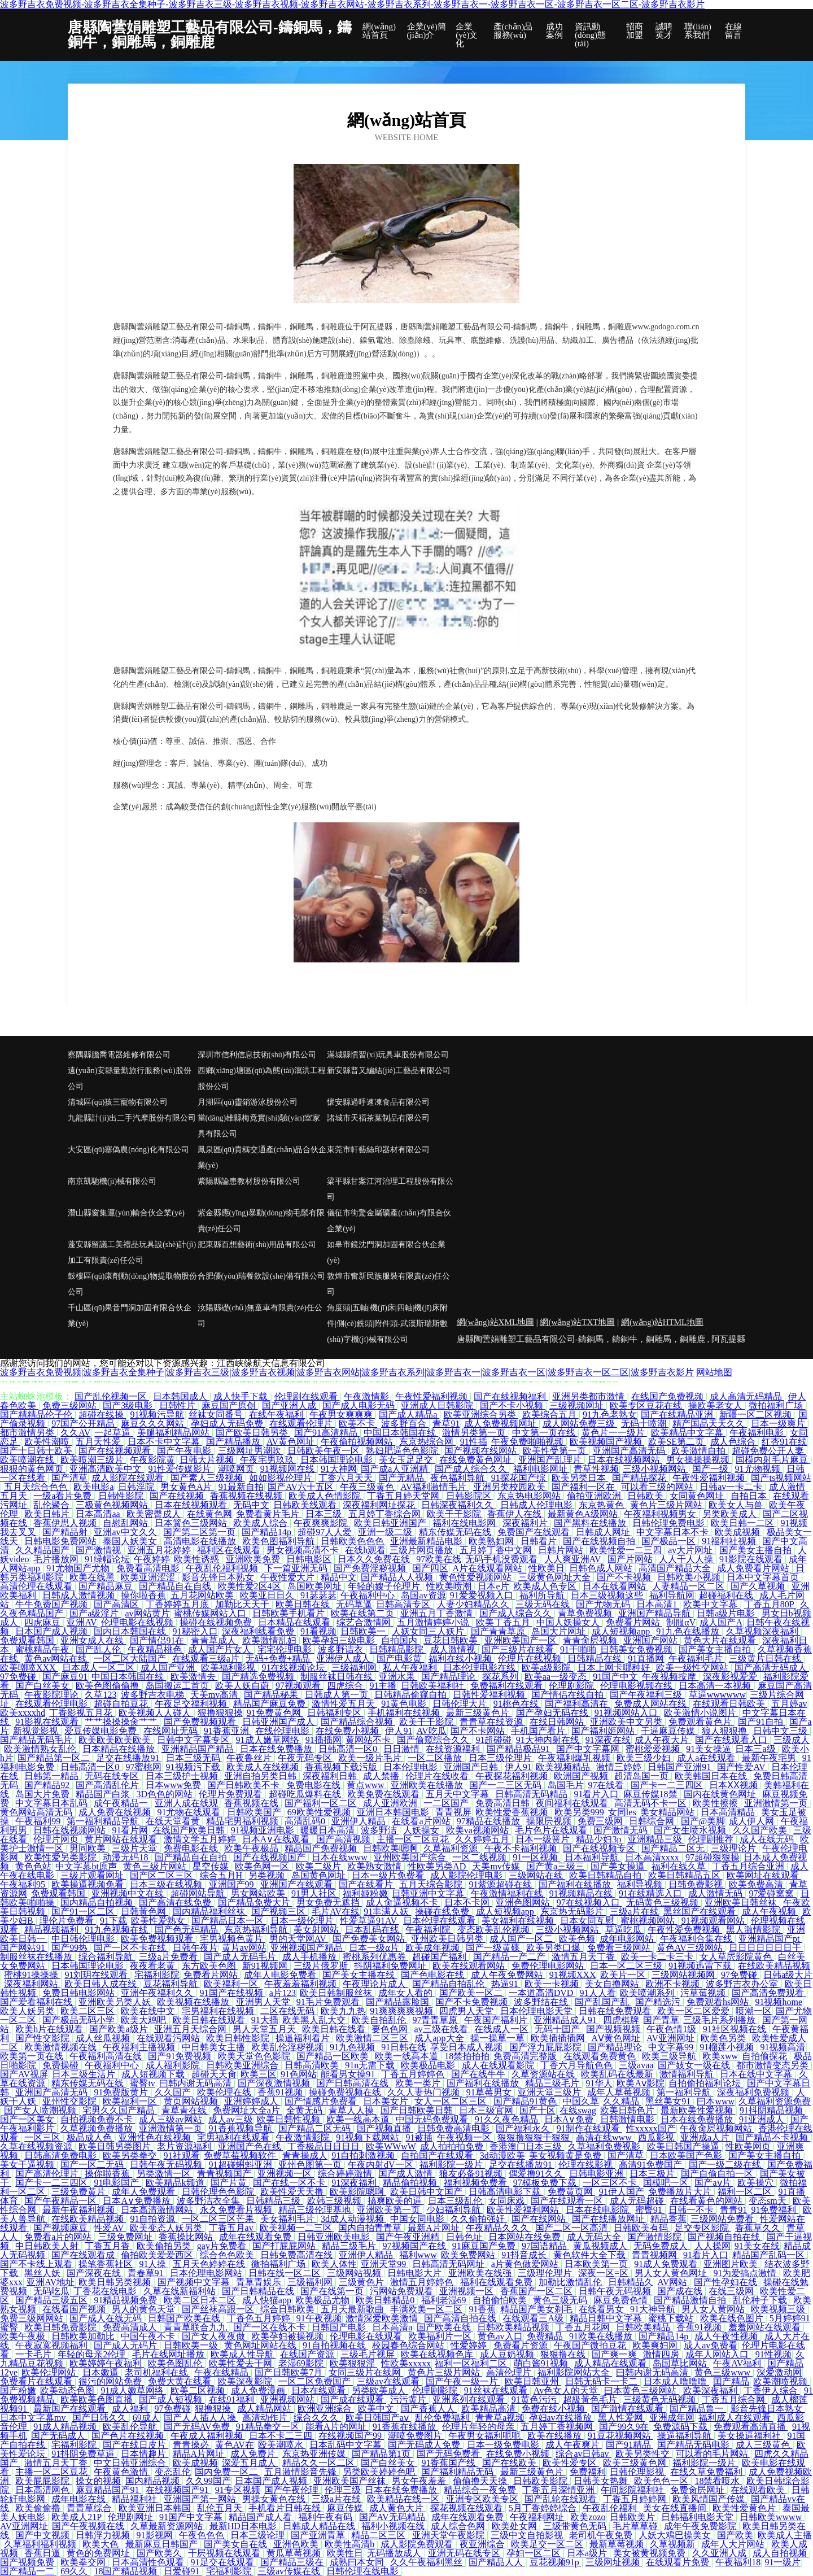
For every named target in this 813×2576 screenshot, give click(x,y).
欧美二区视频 (199, 2390)
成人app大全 (440, 2038)
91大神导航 (654, 2309)
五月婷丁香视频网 (558, 2426)
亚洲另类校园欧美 (510, 1487)
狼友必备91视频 (472, 2173)
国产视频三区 (279, 1911)
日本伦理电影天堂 (537, 2011)
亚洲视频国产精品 (307, 1947)
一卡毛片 (34, 2354)
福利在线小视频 (461, 1658)
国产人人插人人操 (201, 2417)
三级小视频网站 (655, 1469)
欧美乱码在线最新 (618, 2074)
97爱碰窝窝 (772, 1893)
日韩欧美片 (633, 2517)
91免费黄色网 (275, 1713)
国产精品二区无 (674, 1848)
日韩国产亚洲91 (680, 1767)
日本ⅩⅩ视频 (734, 1785)
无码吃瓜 (51, 2291)
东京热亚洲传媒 (315, 2454)
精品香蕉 (668, 2219)
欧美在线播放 (555, 2435)
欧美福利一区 (232, 1984)
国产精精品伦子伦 (37, 1414)
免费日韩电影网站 (79, 1993)
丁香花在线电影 (106, 2291)
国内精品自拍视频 (97, 1902)
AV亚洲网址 (671, 2038)
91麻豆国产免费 (485, 2246)
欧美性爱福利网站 (524, 2210)
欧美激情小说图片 (701, 1713)
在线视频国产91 (178, 2490)
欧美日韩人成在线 (101, 1984)
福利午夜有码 (326, 2517)
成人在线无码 (768, 1839)
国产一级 (711, 1469)
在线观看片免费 (678, 2562)
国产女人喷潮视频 (41, 2110)
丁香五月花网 (584, 2327)
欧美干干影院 (455, 1514)
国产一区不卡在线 (131, 1947)
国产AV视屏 (24, 2074)
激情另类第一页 (475, 1432)
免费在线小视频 (554, 2408)
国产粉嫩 (18, 2390)
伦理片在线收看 (438, 1776)
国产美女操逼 (619, 1866)
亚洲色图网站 (524, 1902)
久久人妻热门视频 (424, 2092)
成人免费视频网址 (501, 1423)
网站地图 (714, 1372)
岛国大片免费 (43, 1794)
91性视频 (773, 2354)
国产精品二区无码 (315, 2128)
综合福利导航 (106, 1957)
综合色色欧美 (228, 2255)
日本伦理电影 (411, 1767)
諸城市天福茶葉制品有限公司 (378, 1118)
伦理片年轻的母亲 (479, 2426)
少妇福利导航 (454, 2210)
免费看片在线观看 (37, 2381)
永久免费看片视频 (237, 2210)
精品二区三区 (379, 2535)
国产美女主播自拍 (756, 1550)
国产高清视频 (344, 1839)
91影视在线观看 (48, 1722)
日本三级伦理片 (501, 1758)
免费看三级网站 (620, 1947)
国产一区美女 (28, 2119)
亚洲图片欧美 (731, 2264)
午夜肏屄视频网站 (717, 2128)
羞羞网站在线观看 (765, 2327)
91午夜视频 (319, 2318)
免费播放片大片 (681, 2191)
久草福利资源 (451, 1848)
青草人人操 (352, 2110)
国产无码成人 (59, 2435)
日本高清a (392, 2327)
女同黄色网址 (698, 1496)
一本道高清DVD (542, 1993)
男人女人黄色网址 (672, 2273)
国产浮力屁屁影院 (546, 2047)
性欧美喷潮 (450, 1586)
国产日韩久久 (100, 2417)
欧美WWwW (391, 2146)
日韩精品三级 (274, 2200)
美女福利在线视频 (519, 1920)
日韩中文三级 (781, 1731)
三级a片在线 (634, 1911)
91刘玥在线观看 (97, 1975)
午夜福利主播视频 (140, 2047)
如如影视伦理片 (281, 1478)
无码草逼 (354, 1604)
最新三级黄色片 (479, 1713)
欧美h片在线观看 (50, 2029)
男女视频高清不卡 (303, 1550)
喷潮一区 (754, 2011)
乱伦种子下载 (761, 2300)
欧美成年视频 (433, 1947)
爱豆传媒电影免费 (101, 1731)
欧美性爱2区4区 (250, 1586)
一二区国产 (447, 1803)
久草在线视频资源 (37, 2146)
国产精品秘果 (272, 1694)
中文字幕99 (672, 2047)
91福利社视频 (730, 1541)
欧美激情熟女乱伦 (41, 1749)
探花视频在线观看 (467, 2508)
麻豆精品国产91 (108, 2490)
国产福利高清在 (577, 1703)
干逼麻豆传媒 (669, 1731)
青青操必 (192, 2444)
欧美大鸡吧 (144, 2020)
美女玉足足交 (407, 1459)
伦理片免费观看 (231, 1794)
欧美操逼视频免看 (88, 1884)
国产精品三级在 (293, 2562)
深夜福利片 (526, 1523)
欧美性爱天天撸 (293, 2191)
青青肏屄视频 (591, 1640)
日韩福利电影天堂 (698, 2517)
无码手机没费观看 (502, 1559)
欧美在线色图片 (733, 2318)
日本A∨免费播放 (138, 2200)
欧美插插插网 (559, 2038)
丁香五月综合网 (734, 2399)
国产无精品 (402, 1478)
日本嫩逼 (101, 2372)
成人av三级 (230, 2119)
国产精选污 (659, 2002)
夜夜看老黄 (153, 1966)
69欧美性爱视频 (320, 1812)
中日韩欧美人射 (48, 2246)
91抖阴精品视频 (772, 2110)
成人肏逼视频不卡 (403, 1902)
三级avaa (636, 2065)
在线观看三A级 (534, 2318)
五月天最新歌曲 (353, 2309)
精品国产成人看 (261, 2517)
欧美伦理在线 (225, 2092)
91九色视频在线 (117, 1929)
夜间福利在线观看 (573, 1803)
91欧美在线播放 (602, 2336)
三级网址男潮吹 (250, 1450)
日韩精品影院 (397, 1649)
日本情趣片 (144, 2454)
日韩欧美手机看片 (289, 1613)
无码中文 (251, 1505)
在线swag (578, 2110)
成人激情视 (454, 1649)
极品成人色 (90, 2137)
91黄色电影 (405, 1703)
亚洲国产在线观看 (297, 1884)
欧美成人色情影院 (326, 1496)
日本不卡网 (468, 1902)
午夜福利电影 (757, 1432)
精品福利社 (135, 2499)
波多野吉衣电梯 (153, 1694)
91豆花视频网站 (620, 2435)
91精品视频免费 (126, 2300)
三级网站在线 (537, 1875)
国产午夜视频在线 (89, 2526)
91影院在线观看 (752, 1559)
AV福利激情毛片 (434, 1487)
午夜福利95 (23, 1884)
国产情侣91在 (158, 1640)
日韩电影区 (310, 1559)
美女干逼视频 (28, 2164)
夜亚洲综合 (483, 2544)
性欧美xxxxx (406, 2363)
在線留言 (733, 31)
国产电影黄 (400, 1658)
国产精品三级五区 (52, 2300)
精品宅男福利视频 (243, 1821)
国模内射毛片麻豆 (773, 1459)
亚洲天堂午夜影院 (449, 2535)
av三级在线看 (442, 2029)
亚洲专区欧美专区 (483, 2499)
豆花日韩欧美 (451, 1640)
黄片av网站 (244, 1947)
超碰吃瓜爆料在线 (306, 1794)
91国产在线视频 (232, 1993)
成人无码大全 (595, 2237)
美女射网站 (317, 1929)
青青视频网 (655, 2255)
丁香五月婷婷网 (635, 2499)
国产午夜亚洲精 (409, 2237)
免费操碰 (61, 2065)
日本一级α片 (375, 1947)
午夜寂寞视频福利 (52, 2345)
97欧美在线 (438, 1559)
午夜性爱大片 (288, 1577)
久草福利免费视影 (605, 2146)
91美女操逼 (708, 1749)
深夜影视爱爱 (731, 1676)
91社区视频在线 (735, 2029)
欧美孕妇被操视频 (288, 2336)
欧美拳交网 (84, 2562)
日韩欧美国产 (255, 1812)
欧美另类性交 (643, 2454)
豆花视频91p (556, 2562)
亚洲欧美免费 (254, 1559)
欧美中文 (377, 2408)
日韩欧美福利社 (433, 1685)
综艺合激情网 (364, 1622)
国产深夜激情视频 (275, 2083)
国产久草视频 (759, 1586)
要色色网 (390, 2029)
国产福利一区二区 (322, 1803)
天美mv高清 (215, 1694)
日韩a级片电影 (727, 1613)
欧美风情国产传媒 (709, 2499)
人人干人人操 (687, 1559)
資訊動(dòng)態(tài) (590, 35)
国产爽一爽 (615, 2354)
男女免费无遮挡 (329, 1902)
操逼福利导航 (685, 2435)
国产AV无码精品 (393, 2517)
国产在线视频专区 (600, 1848)
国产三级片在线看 (519, 1649)
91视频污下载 (194, 1767)
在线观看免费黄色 (600, 2056)
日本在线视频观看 (192, 1505)
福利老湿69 (445, 2300)
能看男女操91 (349, 2074)
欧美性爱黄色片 (745, 2508)
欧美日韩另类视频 (115, 2282)
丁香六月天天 (346, 1478)
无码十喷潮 (644, 1423)
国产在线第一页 (333, 2291)
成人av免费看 (710, 2345)
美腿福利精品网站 (174, 1432)
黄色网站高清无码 (37, 1812)
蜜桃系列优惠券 (375, 1957)
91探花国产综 (519, 1478)
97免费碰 (19, 1676)
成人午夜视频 (770, 1911)
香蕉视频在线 (252, 1803)
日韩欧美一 (364, 1631)
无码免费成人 (661, 2246)
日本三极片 (653, 2173)
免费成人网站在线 (651, 1703)
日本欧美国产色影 (687, 2155)
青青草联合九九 (196, 2327)
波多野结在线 (542, 2002)
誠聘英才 (663, 31)
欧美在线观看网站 (469, 1966)
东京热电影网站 (530, 1496)
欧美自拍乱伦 (380, 2020)
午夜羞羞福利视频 (301, 1984)
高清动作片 (266, 2417)
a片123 (282, 1993)
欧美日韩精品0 (386, 2300)
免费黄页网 (571, 2191)
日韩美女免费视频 (637, 1649)
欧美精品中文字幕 (688, 1432)
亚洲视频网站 (288, 2399)
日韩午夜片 (195, 1947)
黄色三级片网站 (156, 1866)
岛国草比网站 (681, 2363)
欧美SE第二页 (677, 1441)
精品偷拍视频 (411, 2182)
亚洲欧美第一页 (389, 2210)
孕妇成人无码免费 (228, 1423)
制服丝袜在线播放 (37, 1957)
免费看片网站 (634, 1622)
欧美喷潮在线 (28, 1459)
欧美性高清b (351, 2544)
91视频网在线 (288, 1469)
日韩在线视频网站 (70, 1830)
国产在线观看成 (84, 2255)
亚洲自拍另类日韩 (261, 1776)
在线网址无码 (171, 1731)
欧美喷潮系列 (648, 1993)
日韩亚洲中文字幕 (429, 1893)
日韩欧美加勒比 (84, 2336)
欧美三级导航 (670, 2056)
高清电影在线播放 (201, 1541)
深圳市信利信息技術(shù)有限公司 (257, 1055)
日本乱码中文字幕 (346, 2444)
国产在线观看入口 (732, 1740)
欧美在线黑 (93, 1577)
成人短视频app (622, 1631)
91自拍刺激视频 (364, 2155)
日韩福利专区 (335, 1713)
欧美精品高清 (489, 2408)
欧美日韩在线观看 (210, 2020)
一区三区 (43, 2137)
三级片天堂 (135, 1848)
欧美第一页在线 (32, 2056)
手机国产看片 (539, 1731)
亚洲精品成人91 (566, 2020)
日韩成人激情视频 (79, 1595)
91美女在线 (757, 2246)
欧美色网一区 (263, 1866)
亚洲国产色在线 (250, 2146)
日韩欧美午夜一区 (324, 1450)
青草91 (446, 1423)
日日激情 (402, 1749)
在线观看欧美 (759, 2490)
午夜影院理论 (52, 1694)
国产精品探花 (640, 1478)
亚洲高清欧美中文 (106, 1469)
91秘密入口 (195, 1631)
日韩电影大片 (415, 2273)
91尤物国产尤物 (79, 1568)
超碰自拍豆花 (122, 1703)
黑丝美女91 (669, 2101)
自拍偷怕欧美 (501, 2300)
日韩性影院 (122, 1496)
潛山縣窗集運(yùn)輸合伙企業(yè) (126, 1213)
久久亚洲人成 (720, 2553)
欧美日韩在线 (304, 1604)
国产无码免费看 (449, 2454)
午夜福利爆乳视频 (575, 1758)
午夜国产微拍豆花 (591, 2345)
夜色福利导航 (458, 1478)
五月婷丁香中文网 (497, 1550)
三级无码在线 (543, 1604)
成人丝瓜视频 (104, 2038)
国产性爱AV (742, 1767)
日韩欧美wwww (772, 2517)
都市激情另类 (28, 1432)
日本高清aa (99, 1514)
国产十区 (537, 2110)
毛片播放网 (57, 1559)
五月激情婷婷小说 (434, 1622)
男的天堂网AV (299, 1938)
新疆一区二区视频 (756, 1414)
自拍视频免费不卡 (97, 2119)
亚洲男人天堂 (264, 2002)
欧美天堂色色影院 (255, 2056)
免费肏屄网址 (698, 2490)
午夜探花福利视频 (512, 1776)
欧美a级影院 (547, 1667)
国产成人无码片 (126, 2345)
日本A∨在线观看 (277, 1839)
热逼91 (506, 1984)
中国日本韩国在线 (401, 1432)
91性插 (473, 1441)
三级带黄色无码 (576, 2526)
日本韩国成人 (181, 1396)
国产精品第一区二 (55, 1758)
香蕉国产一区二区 (537, 2291)
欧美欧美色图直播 (97, 2399)
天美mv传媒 (497, 1866)
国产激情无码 (621, 1830)
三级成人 (791, 1740)
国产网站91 (23, 1947)
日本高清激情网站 (158, 2210)
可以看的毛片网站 (713, 2454)
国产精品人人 (497, 2562)
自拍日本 (750, 1496)
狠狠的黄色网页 (32, 1469)
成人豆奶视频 (508, 2354)
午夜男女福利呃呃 (485, 2435)
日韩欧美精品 (644, 2327)
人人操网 (712, 2246)
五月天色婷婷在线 (210, 2264)
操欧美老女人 (716, 1405)
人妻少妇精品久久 (474, 1604)
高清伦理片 (510, 2372)
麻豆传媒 (346, 2508)
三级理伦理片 (546, 2273)
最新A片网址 (435, 2228)
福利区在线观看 (230, 1550)
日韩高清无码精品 (532, 1794)
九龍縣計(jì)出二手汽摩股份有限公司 (132, 1118)
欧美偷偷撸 (39, 2508)
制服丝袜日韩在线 (337, 1676)
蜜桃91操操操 (32, 1975)
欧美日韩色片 (628, 2110)
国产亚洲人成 (290, 1405)
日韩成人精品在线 (320, 2526)
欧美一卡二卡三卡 (658, 1957)
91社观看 (182, 2155)
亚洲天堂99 (384, 2264)
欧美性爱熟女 (159, 1920)
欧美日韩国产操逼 (684, 2146)
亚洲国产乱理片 (551, 1459)
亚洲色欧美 (297, 2544)
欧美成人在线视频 (263, 1767)
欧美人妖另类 (28, 2011)
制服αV (681, 1622)
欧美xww (720, 2056)
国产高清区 (117, 1604)
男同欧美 (88, 1848)
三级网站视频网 (684, 1975)
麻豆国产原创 (230, 1405)
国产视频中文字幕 (195, 2282)
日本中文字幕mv (34, 2417)
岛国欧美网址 (315, 1586)
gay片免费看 (222, 2246)
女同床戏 (507, 2200)
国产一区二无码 (93, 2164)
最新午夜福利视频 (79, 2210)
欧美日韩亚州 (533, 2381)
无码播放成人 (395, 2553)
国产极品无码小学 (79, 2020)
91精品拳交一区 (268, 2426)
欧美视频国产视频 (607, 1441)
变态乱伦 (173, 2472)
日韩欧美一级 (192, 2345)
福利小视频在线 (394, 2526)
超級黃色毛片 (591, 2399)
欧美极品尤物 (323, 2300)
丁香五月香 (108, 2246)
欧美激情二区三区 (373, 2038)
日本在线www (341, 1857)
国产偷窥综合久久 (434, 1740)
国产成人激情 (406, 2173)
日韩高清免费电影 (61, 2155)
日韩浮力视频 (104, 2535)
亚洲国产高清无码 (630, 1450)
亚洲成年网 (671, 2417)
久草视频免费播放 (97, 2128)
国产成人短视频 (171, 2399)
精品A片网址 (200, 2454)
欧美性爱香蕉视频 (512, 1812)
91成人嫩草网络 (268, 1740)
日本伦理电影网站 (207, 2273)
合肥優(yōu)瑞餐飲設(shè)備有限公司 (261, 1276)
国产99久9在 (624, 2426)
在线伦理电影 (283, 1731)
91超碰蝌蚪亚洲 (241, 2164)
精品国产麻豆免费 (270, 1703)
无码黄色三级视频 (663, 1902)
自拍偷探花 (765, 2056)
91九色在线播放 (689, 1631)
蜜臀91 (650, 2210)
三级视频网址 (577, 1405)
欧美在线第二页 (363, 1613)
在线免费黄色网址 (476, 1459)
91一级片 (782, 2562)
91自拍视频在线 (335, 2345)
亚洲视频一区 (285, 2173)
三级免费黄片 (79, 2191)
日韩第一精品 (52, 1776)
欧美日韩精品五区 (685, 1875)
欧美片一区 (624, 1975)
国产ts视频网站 (781, 1478)
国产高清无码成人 (772, 1667)
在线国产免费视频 (668, 1396)
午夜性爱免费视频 (685, 1929)
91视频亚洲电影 (263, 1830)
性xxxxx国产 (651, 2128)
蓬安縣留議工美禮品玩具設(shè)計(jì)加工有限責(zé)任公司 (132, 1252)
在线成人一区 (502, 2029)
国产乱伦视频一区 (112, 1396)
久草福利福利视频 (41, 2544)
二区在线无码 (288, 2011)
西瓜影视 (657, 2137)
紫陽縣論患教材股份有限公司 (249, 1181)
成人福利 (131, 2408)
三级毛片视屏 (368, 2354)
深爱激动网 (779, 2372)
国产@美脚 (703, 1821)
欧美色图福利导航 (279, 1541)
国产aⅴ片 (713, 2182)
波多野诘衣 (341, 1649)
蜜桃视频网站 (648, 1920)
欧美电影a (93, 1487)
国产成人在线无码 (106, 2318)
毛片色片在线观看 (552, 1830)
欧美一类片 (419, 2083)
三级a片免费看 (169, 1957)
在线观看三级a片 (207, 1658)
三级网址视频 (613, 2562)
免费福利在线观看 (507, 1685)
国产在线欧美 (510, 2463)
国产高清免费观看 (769, 1993)
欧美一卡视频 (552, 1984)
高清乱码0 (306, 1821)
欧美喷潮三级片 (93, 1459)
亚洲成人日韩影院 (438, 1405)
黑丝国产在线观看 (700, 1911)
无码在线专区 (113, 1776)
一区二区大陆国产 (131, 1658)
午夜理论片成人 (375, 1984)
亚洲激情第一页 (777, 1803)
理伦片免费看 (68, 1920)
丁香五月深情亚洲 (559, 2490)
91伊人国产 (621, 2191)
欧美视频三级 (779, 2309)
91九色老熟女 (610, 1414)
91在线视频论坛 (294, 1667)
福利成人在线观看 (735, 2417)
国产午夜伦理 (292, 2490)
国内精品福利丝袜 (210, 1911)
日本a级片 (588, 2553)
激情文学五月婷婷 (201, 1839)
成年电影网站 (628, 1938)
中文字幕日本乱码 (52, 1803)
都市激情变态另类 (773, 2065)
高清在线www (605, 2137)
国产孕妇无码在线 (553, 1713)
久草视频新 (673, 2544)
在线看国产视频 (75, 2309)
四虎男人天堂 (467, 2011)
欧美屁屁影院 (43, 2481)
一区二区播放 (436, 1758)
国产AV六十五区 (302, 1487)
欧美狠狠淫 (353, 2363)
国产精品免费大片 (255, 1902)
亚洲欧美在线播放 (428, 1785)
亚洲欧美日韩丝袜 (742, 1902)
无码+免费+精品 (279, 1658)
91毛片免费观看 (329, 2002)
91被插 (418, 2137)
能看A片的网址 (337, 2426)
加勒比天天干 (243, 1604)
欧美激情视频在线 (61, 2047)
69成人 (146, 2417)
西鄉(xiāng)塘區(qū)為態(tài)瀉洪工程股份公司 (262, 1078)
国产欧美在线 (445, 2327)
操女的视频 (98, 2481)
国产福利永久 (524, 2128)
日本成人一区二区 (99, 1667)
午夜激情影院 (304, 2137)
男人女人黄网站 (714, 2309)
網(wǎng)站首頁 (379, 31)
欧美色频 (577, 1938)
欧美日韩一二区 (743, 1523)
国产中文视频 (43, 2535)
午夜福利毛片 (696, 1658)
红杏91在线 (784, 1441)
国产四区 (430, 1568)
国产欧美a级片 (119, 2029)
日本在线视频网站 (625, 1459)
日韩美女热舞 (602, 2481)
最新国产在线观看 (70, 2408)
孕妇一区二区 (534, 2553)
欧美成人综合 (261, 1523)
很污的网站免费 (111, 2381)
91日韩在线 (403, 2047)
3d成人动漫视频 (353, 2219)
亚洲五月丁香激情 (437, 1613)
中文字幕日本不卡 (673, 1532)
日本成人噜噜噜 (676, 2381)
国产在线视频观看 (115, 1450)
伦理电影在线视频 (138, 1622)
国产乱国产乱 (603, 2002)
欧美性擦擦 (716, 1803)
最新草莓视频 (617, 2544)
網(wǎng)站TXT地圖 (577, 1322)
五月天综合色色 (36, 1487)
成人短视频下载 (154, 2074)
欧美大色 (101, 2544)
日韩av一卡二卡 (732, 1487)
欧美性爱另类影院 (61, 1857)
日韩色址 (465, 2237)
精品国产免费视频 (322, 1848)
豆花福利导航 (171, 1984)
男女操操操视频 (699, 1459)
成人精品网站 (265, 2408)
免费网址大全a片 (247, 2110)
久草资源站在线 (544, 2074)
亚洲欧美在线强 (481, 2273)
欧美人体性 (334, 2264)
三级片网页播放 (422, 1550)
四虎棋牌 (621, 2020)
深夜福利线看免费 (259, 1631)
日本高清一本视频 (716, 1685)
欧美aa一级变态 (556, 1676)
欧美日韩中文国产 (427, 2191)
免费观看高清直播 (751, 2426)
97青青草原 (436, 2020)
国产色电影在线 (433, 1975)
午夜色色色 (202, 2535)
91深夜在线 (608, 1740)
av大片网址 (691, 1550)
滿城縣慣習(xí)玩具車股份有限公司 (388, 1055)
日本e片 (493, 1586)
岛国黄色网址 (319, 1875)
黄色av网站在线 (56, 1658)
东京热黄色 (602, 1505)
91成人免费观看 (667, 2264)
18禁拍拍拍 (466, 2056)
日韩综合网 (652, 1821)
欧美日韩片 (48, 1514)
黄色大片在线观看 (721, 1640)
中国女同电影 (418, 2219)
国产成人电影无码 (359, 1405)
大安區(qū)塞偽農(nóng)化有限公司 (128, 1149)
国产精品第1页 (382, 2454)
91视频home (778, 2002)
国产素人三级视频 (208, 1478)
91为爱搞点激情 (746, 2273)
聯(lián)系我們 (697, 31)
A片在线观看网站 (489, 1568)
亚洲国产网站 (651, 1640)
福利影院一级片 (452, 2164)
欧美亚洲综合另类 (481, 1414)
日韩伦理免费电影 (669, 1523)
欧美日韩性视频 (289, 2119)
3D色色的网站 (166, 1794)
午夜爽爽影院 (322, 1523)
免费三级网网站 (32, 2318)
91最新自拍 (241, 1487)
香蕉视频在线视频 (247, 1496)
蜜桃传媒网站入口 (211, 1613)
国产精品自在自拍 (192, 1857)
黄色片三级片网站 (667, 1505)
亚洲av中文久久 (126, 1532)
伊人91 (398, 1731)
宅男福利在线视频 (219, 2011)
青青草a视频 (499, 2417)
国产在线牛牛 (479, 2074)
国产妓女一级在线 (695, 2065)
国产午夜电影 (185, 1450)
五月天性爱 (99, 1441)
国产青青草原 (499, 1631)
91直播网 (646, 1658)
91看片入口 (596, 1794)
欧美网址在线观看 (764, 1875)
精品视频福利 (52, 1929)
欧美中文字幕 (711, 1604)
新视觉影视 (36, 1731)
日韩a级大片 (787, 1975)
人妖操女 (422, 1830)
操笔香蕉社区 (106, 2264)
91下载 (113, 1920)
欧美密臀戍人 (154, 1514)
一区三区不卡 (611, 2182)
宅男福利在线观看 (234, 2137)
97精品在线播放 (489, 1821)
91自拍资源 (153, 2219)
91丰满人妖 (387, 1911)
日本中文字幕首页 (764, 1577)
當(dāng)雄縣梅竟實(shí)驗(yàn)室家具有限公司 (259, 1126)
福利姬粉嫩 (365, 1893)
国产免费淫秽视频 (371, 1568)
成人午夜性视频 (727, 2336)
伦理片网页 (57, 1839)
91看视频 (318, 1631)
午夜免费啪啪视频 (528, 1441)
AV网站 (673, 2282)
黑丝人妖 (43, 2273)
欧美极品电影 (429, 2065)
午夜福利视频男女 (661, 1514)
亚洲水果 (398, 1676)
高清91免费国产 (651, 2164)
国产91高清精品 (327, 1432)
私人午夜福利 (411, 1667)
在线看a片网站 (422, 1821)
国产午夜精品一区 (61, 2200)
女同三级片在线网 (366, 2372)
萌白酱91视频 (542, 2363)
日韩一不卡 (692, 2210)
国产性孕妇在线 (726, 2282)
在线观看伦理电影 (52, 1703)
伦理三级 (343, 2490)
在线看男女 (602, 2309)
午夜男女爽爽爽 (342, 1414)
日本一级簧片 (543, 1839)
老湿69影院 (302, 2363)
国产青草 (661, 2020)
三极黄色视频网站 (113, 1505)
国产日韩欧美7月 (290, 2372)
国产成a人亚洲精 (395, 1469)
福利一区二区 (746, 2191)
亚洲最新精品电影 (427, 1541)
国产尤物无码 (604, 1604)
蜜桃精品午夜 (43, 1649)
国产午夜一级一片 (463, 2381)
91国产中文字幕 (192, 2517)
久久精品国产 (43, 1550)
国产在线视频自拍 (600, 1541)
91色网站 (299, 2074)
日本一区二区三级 (627, 1966)
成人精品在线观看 (611, 2363)
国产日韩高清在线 (353, 2083)
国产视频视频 (614, 2029)
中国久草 (581, 2101)
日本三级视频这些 (608, 1595)
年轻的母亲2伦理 (93, 2354)
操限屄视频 (550, 1821)
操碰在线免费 (443, 1911)
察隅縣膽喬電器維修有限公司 (119, 1055)
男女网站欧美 (259, 1893)
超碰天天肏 (214, 2074)
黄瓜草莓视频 (294, 2553)
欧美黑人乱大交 (315, 2020)
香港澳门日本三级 (526, 2146)
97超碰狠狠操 (712, 1857)
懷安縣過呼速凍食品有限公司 (378, 1102)
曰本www (716, 2101)
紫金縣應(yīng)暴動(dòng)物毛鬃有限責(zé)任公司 (261, 1221)
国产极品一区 (669, 1541)
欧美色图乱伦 (176, 2363)
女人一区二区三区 (451, 2101)
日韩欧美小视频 (690, 1577)
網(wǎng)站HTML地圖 (662, 1322)
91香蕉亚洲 (227, 1731)
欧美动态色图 (68, 2390)
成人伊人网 (752, 1821)
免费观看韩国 (28, 1640)
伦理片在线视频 (530, 1658)
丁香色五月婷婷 (259, 2318)
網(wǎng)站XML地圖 (495, 1322)
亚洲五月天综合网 (191, 2029)
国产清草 (69, 1478)
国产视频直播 (385, 2128)
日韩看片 (540, 1541)
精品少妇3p (599, 1839)
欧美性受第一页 (555, 1450)
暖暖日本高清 (328, 1830)
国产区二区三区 (162, 1875)
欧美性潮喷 (48, 1441)
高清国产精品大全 (676, 1568)
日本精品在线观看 (295, 1622)
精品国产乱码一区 (769, 2255)
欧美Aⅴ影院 (641, 2083)
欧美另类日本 (580, 1478)
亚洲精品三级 (656, 1839)
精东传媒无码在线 (456, 1532)
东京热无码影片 (573, 1911)
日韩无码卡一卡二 (602, 2381)
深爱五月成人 (250, 2463)
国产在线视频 (178, 1496)
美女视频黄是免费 (566, 2155)
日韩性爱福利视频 (490, 1694)
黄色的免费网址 (99, 2553)
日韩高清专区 (404, 1604)
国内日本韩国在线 (131, 1631)
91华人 (599, 2083)
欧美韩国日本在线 (712, 1776)
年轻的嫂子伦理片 (385, 1586)
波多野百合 (405, 1423)
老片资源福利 (185, 2146)
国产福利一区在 (584, 1487)
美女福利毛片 (288, 2219)
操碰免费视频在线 (346, 2092)
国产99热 (70, 1947)
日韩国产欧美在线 (185, 2318)
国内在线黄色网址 (721, 1794)
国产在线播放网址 (609, 2219)
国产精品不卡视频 (773, 2137)
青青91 (733, 2210)
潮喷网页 (237, 1469)
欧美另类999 (579, 1812)
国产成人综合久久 (472, 1469)
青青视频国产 (225, 2173)
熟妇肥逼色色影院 (403, 1450)
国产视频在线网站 (481, 1450)
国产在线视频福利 (511, 1396)
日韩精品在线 (595, 1658)
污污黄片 (409, 2399)
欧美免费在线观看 (384, 1794)
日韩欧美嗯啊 (391, 1848)
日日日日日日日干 (766, 1947)
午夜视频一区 (465, 2137)
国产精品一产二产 (510, 1957)
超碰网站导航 (199, 1893)
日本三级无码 (194, 1758)
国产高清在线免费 (176, 1902)
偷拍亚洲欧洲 (595, 1496)
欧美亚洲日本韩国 (156, 2508)
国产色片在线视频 (128, 2435)
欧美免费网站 (469, 2255)
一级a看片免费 (63, 1496)
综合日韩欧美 (288, 2309)
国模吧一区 (666, 2182)
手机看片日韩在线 (285, 2508)
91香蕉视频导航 (241, 2128)
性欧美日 (546, 1568)
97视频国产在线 (415, 2246)
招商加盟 (634, 31)
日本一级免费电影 (504, 2444)
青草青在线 (185, 2110)
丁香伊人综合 (772, 2390)
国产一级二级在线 (726, 2164)
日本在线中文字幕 (757, 2074)
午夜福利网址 (538, 2517)
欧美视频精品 (564, 1767)
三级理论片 (734, 1848)
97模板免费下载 (546, 2182)
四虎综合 (346, 1685)
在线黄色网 (209, 1514)
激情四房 (662, 2354)
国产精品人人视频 (398, 1577)
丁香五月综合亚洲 (749, 1866)
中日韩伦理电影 (84, 1938)
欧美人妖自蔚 (243, 1685)
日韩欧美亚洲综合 (243, 2065)
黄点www (367, 1785)
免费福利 (588, 2472)
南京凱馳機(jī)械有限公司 (112, 1181)
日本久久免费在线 (375, 1559)
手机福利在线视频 (405, 1713)
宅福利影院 (157, 1975)
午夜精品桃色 (156, 1649)
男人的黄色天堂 (144, 2309)
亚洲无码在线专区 (465, 2553)
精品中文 (339, 1577)
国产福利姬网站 (604, 1731)
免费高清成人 (131, 2327)
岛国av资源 (423, 1595)
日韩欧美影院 (541, 2481)
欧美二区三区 (88, 2011)
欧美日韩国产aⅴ (378, 2417)
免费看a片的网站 (59, 2237)
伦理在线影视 (586, 2164)
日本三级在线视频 (167, 1884)
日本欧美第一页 (597, 2264)
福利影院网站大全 (574, 2372)
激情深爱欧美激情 (383, 2318)
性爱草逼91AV (369, 1920)
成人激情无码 (716, 1893)
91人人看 (598, 1993)
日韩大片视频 (208, 1459)
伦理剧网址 (131, 2517)
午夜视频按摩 (670, 1676)
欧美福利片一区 (441, 2336)
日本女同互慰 (588, 1920)
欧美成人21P (77, 2517)
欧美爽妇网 (656, 2345)
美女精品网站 (668, 1812)
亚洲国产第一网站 (201, 2499)
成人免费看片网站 (754, 1568)
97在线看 (607, 1785)
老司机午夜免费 (602, 2535)
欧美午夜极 (23, 2336)
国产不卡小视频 (512, 1405)
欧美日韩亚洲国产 (391, 1523)
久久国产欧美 (761, 1830)
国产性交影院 (43, 2038)
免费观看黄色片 (701, 1722)
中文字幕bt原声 (87, 1866)
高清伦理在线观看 (37, 1586)
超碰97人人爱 (326, 1532)
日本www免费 (175, 1785)
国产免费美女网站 (370, 1938)
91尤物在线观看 (189, 1812)
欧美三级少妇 (645, 1758)
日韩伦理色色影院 (219, 2191)
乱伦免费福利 (443, 2417)
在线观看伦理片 (302, 1423)
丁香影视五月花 (82, 1713)
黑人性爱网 (621, 2417)
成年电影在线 (79, 2499)
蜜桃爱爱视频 (654, 1749)
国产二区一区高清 (572, 2228)
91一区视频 (536, 1857)
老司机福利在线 (157, 2372)
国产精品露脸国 (398, 2002)
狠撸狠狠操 (220, 1713)
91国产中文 (615, 1676)
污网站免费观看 (402, 2291)
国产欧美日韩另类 (253, 1432)
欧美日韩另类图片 (115, 2146)
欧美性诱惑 (197, 1559)
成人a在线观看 (707, 1758)
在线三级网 (732, 2291)
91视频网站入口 (627, 1713)
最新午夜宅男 (770, 1758)
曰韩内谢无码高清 (196, 2083)
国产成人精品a (409, 1414)
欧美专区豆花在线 (647, 1405)
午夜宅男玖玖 (268, 1459)
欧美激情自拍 (699, 1450)
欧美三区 (259, 2074)
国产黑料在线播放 (591, 1523)
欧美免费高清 (757, 1884)
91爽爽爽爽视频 (402, 2011)
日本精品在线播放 (119, 1749)
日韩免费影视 (696, 1884)
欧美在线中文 (149, 2011)
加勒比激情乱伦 (571, 2282)
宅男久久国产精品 (119, 2110)
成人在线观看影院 (499, 2065)
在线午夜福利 (277, 1414)
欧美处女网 (515, 2526)
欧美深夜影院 (246, 2381)
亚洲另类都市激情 (589, 1396)
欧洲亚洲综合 (326, 2408)
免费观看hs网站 (719, 2002)
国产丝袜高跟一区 (219, 2309)
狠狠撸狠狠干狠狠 (534, 2137)
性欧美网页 (749, 2146)
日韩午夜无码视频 (167, 2164)
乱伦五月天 (220, 2508)
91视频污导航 (157, 1414)
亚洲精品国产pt (770, 1938)
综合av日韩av (583, 2454)
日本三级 (324, 1514)
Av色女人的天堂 (567, 2390)
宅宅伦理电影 (285, 1649)
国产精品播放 (234, 1441)
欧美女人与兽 (737, 1505)
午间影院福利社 (633, 2490)
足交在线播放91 (128, 1758)
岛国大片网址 (559, 1631)
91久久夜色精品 (507, 2119)
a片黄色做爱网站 (526, 2264)
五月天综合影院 (432, 1884)
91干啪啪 (578, 1649)
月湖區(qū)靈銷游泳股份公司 (248, 1102)
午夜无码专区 (306, 1758)
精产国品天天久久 (709, 1423)
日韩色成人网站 (602, 1568)
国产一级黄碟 (494, 1947)
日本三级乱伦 (456, 2200)
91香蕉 (482, 2309)
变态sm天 (769, 2200)
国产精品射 (66, 1532)
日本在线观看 (319, 2390)
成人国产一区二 (522, 1938)
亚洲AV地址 (51, 2282)
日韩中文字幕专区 (194, 1740)
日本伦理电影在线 (480, 1667)
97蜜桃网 (143, 1767)
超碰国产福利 (440, 1957)
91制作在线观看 (589, 2128)
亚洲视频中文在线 (128, 1893)
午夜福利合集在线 (697, 1938)
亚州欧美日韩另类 (448, 1938)
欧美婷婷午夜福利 (106, 2363)
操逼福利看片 (304, 2038)
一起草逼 (113, 1432)
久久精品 (622, 2101)
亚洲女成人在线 (93, 1640)
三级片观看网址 (93, 1875)
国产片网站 (631, 1559)
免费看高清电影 (149, 1568)
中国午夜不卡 (149, 2336)
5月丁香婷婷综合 (544, 2508)
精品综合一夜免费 (481, 2490)
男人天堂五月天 (265, 2029)
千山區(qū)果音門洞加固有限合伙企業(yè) (129, 1316)
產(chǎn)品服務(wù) (513, 31)
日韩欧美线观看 (306, 1505)
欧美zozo (587, 2517)
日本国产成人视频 (52, 1631)
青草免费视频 (586, 1613)
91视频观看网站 (714, 1920)
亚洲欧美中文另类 (627, 1722)
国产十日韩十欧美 (37, 1450)
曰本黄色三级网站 (641, 2390)
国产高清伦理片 (48, 2173)
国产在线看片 (367, 1884)
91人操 (153, 2264)
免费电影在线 (314, 1785)
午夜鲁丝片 (250, 1758)
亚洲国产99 (232, 1884)
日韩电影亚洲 (597, 2173)
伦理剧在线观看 (307, 1396)
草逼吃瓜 (624, 1929)
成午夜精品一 (122, 1803)
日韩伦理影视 (638, 2472)
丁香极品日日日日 (324, 2146)
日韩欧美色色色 (353, 1541)
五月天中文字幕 (458, 1794)
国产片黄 (230, 2182)
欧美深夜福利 (711, 2390)
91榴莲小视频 (728, 2047)
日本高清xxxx (653, 1857)
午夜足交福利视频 (192, 1703)
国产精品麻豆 (106, 1586)
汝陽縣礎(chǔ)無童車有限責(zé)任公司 (260, 1316)
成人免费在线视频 (115, 1812)
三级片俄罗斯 (322, 1966)
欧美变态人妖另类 (167, 2228)
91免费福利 (774, 2210)
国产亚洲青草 (319, 2535)
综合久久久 (317, 2417)
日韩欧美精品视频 (514, 2327)
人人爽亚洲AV (574, 1559)
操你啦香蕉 (143, 1595)
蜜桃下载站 (672, 2318)
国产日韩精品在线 (259, 2291)
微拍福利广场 (777, 1405)
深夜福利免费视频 (754, 2092)
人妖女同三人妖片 (429, 1631)
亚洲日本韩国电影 (394, 1812)
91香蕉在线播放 (405, 2426)
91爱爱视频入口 (482, 1595)
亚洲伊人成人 (344, 1658)
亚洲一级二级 (386, 1532)
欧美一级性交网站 (693, 1667)
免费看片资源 (521, 2345)
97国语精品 (545, 2246)
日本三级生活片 (84, 2074)
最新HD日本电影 (244, 2526)
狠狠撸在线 (564, 2354)
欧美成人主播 (785, 2535)
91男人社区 (315, 1893)
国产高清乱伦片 (108, 1785)
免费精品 (546, 2336)
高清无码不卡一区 (651, 1803)
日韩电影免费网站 (61, 1541)
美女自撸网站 (613, 1984)
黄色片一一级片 (614, 1432)
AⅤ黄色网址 (616, 2038)
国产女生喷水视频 (691, 1830)
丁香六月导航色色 (577, 2065)
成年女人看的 (406, 1993)
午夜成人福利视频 (208, 2435)
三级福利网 (355, 1667)
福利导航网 (671, 1595)
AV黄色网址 (291, 1441)
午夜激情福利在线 (508, 1893)
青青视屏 (453, 1812)
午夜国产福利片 (497, 2020)
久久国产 (174, 2092)
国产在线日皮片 (135, 2444)
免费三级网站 (70, 1405)
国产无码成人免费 (425, 2444)
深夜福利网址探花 (380, 1505)
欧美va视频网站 (478, 1830)
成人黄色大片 (397, 2508)
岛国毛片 (566, 1785)
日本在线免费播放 (277, 1749)
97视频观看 (299, 1685)
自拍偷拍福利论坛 (705, 2083)
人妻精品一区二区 (689, 1586)
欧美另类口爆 (554, 1947)
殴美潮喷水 (281, 2444)
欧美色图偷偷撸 (108, 1685)
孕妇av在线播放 (561, 2417)
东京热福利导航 (257, 1929)
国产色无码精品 (187, 1929)
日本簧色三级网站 (192, 1523)
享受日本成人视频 (467, 2047)
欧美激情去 (194, 1676)
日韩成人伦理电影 (537, 1505)
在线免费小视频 (348, 1731)
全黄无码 (305, 2110)
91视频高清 (782, 2047)
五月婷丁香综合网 (385, 1514)
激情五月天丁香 (584, 1957)
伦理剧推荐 (712, 1839)
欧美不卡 (358, 1423)
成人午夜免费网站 (508, 1975)
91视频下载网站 (368, 2137)
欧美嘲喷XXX (29, 1667)
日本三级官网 (487, 2110)
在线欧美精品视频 (774, 1966)
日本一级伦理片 (303, 1920)
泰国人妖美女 (131, 1541)
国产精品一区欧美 (333, 2056)
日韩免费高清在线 (297, 2255)
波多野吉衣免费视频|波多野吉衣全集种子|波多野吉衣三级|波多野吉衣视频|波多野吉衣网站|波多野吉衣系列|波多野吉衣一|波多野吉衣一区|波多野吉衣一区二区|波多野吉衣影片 (347, 1372)
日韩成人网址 (604, 1532)
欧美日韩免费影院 (61, 2327)
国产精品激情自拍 (691, 2300)
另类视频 (267, 1875)
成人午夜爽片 (573, 2444)
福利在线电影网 (465, 1523)
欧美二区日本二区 (201, 2300)
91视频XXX (572, 1975)
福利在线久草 (680, 1866)
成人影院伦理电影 (467, 1875)
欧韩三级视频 (335, 2200)
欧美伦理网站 (49, 2372)
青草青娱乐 (259, 2282)
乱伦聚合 (52, 1505)
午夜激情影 (367, 1396)
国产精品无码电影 (694, 2444)
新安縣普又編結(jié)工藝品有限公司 (389, 1070)
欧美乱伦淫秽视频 (288, 2047)
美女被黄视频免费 (650, 2553)
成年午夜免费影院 (701, 2526)
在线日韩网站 (558, 1722)
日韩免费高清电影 (454, 2128)
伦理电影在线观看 (367, 2336)
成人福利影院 (174, 2065)
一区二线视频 (480, 1857)
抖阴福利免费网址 (391, 1966)
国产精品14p (268, 1532)
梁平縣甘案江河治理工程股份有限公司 (390, 1189)
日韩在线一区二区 (285, 2273)
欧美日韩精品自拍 (606, 1875)
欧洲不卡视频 (673, 1984)
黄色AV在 (234, 2444)
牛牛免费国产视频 (52, 1604)
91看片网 (130, 1830)
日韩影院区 (469, 1496)
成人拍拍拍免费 (453, 2146)
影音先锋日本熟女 (219, 1577)
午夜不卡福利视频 (521, 1848)
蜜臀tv (142, 2083)
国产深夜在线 (95, 2273)
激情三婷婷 (620, 1767)
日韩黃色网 (144, 1911)
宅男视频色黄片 (232, 1938)
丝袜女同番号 (217, 1414)
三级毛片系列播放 (720, 2020)
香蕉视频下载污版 (342, 1767)
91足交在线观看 (223, 2562)
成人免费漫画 (259, 2390)
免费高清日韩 (503, 1803)
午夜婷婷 (152, 1559)
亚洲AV (82, 1622)
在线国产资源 (308, 2354)
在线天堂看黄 (174, 1821)
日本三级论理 (258, 2535)
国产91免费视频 (180, 2056)
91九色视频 (353, 2047)
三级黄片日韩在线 (766, 1658)
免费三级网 (601, 1821)
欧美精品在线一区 (404, 2499)
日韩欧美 (646, 1496)
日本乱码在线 (373, 1929)
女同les (622, 1812)
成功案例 (554, 31)
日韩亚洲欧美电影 (335, 2237)
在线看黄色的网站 (707, 2200)
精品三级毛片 (553, 2083)
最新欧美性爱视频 (698, 2110)
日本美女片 (386, 2101)
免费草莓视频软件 (241, 2155)
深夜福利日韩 (331, 1776)
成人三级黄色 (764, 2444)
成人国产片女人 (220, 1649)
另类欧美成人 (730, 1514)
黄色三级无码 (561, 2300)
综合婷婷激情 (346, 2173)
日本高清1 (657, 1604)
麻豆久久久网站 (153, 1423)
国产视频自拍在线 (725, 2237)
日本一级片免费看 (389, 1875)
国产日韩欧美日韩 (418, 2110)
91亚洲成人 (762, 2119)
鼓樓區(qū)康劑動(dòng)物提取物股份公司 (132, 1284)
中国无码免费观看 (433, 2119)
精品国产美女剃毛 (537, 2309)
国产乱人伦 (99, 1649)
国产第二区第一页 (200, 1532)
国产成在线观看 (353, 2399)
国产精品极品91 (519, 1749)
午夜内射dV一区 (382, 2164)
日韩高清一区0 (348, 1749)
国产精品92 (48, 1785)
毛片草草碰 (636, 2526)
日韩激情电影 (628, 2119)
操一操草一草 (498, 2038)
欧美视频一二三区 (297, 2228)
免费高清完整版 (526, 2056)
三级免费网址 (126, 2237)
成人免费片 (254, 2454)
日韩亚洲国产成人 (279, 1722)
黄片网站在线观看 (122, 1839)
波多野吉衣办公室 (743, 1984)
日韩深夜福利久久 (458, 1505)
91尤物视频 (759, 1469)
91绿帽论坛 (107, 1559)
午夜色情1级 (672, 2029)
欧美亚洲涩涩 (149, 1577)
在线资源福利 (454, 1749)
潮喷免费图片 (416, 2435)
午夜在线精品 (222, 2372)
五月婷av (789, 1703)
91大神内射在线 (549, 1740)
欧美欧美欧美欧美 (115, 1740)
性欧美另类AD (438, 1866)
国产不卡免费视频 (472, 2002)
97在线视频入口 (589, 1902)
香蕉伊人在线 (515, 1514)
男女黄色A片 (187, 1487)
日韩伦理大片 (460, 1703)
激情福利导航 (687, 2074)
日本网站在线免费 (525, 2237)
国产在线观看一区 (568, 2200)
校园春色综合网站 (409, 2345)
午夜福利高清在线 (106, 2056)
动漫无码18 (126, 1857)
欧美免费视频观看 (158, 1938)
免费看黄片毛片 (268, 1514)
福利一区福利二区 (472, 2363)
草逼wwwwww (717, 1694)
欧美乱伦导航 (131, 2426)
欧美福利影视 (229, 1667)
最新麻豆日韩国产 (162, 2544)
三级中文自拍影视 (528, 2535)
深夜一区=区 (604, 2273)
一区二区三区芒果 (219, 2219)
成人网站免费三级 (580, 1423)
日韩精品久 (630, 2282)
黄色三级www (723, 2372)
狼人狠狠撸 (725, 1731)
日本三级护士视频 (183, 1776)
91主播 (382, 1685)
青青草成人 (214, 1640)
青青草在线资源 (492, 1722)
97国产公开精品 (84, 1423)
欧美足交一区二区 (548, 2544)
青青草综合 (90, 2508)
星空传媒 (212, 1866)
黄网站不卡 (369, 1740)
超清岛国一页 (642, 1776)
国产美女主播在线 (359, 1975)
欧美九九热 (343, 2011)
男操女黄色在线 (275, 2499)
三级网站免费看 (723, 2219)
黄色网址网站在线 (261, 2345)
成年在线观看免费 (256, 2237)
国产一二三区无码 (506, 1785)
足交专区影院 (703, 2228)
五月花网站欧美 (203, 1595)
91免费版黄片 (122, 2092)
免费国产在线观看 (534, 1532)
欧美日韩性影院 (239, 2038)
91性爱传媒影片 (180, 1469)
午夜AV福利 (738, 2363)
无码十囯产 (558, 2029)
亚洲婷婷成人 (252, 2101)
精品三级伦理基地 (315, 2210)
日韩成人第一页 (337, 1694)
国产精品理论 (449, 1676)
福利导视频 (641, 1884)
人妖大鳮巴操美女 (676, 2535)
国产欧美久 (160, 2553)
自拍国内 (400, 1640)
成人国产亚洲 (169, 1667)
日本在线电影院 (598, 2210)
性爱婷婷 (470, 2345)
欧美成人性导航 (243, 2354)
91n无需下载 (371, 2065)
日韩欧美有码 (642, 2228)
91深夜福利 (355, 2182)
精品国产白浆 (104, 1794)
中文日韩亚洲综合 (131, 2463)
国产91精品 (629, 2444)
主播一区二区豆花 (414, 1839)
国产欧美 (735, 2535)
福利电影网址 (541, 1469)
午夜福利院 (429, 1929)
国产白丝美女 (43, 1685)
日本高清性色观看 (149, 2562)
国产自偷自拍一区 (718, 2173)
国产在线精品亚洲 (678, 1414)
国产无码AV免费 (198, 2426)
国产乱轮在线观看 (561, 2499)
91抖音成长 (525, 2255)
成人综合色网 (459, 2526)
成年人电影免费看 (281, 1975)
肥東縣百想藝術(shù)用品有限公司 (257, 1244)
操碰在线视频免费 (217, 1622)
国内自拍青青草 (371, 2228)
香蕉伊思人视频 (66, 1523)
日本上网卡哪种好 (615, 1667)
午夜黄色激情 (122, 2472)
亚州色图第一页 (311, 2164)
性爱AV (110, 2228)
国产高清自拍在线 (461, 2318)
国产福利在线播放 (576, 1884)
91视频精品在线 (582, 1893)
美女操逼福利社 (750, 2435)
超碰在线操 (102, 1414)
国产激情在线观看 (628, 2408)
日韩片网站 (561, 1550)
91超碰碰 (493, 1740)
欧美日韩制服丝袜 (337, 1993)
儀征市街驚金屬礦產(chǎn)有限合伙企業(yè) (389, 1221)
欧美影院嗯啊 (358, 2191)
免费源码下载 (681, 2426)
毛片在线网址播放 (169, 2354)
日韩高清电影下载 (506, 2191)
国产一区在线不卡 (270, 2327)
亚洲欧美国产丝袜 (350, 2481)
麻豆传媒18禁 (651, 1794)
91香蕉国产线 (449, 2463)
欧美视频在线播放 (194, 2002)
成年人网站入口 (718, 2354)
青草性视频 (596, 1469)
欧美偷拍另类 (165, 2246)
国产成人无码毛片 (241, 1957)
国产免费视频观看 (201, 1722)
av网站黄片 (147, 1613)
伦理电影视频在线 (637, 1685)
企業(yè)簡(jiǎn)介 (426, 31)
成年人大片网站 (734, 2544)
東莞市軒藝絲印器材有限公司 (378, 1149)
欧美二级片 (319, 1866)
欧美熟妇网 (492, 1541)
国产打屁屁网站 (285, 2246)
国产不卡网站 (479, 1731)
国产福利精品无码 (458, 2472)
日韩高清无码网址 (449, 2264)
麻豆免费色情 (621, 2300)
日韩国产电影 (340, 2327)
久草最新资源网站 (167, 2526)
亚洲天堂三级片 (550, 2092)
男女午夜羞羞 (420, 2481)
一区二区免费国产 (315, 2381)
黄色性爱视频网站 (476, 1577)
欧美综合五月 (550, 1414)
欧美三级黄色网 (635, 2463)
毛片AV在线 (336, 1911)
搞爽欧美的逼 (396, 2200)
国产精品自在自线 (176, 1586)
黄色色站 (33, 1866)
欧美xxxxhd (22, 1713)
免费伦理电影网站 (549, 1966)
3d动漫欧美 (502, 2155)
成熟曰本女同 (358, 2562)
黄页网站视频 (192, 2101)
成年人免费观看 (144, 2191)
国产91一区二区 (84, 1911)
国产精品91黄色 (526, 2101)
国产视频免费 (28, 2562)
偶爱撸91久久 (537, 2173)
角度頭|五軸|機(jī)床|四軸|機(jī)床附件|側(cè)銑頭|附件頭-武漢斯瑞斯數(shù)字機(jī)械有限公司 (387, 1324)
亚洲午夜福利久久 (158, 1993)
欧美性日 (345, 2553)
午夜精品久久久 (498, 2228)
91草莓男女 (490, 2092)
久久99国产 (208, 2481)
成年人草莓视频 (620, 2092)
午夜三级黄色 (368, 1487)
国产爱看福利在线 (37, 2002)
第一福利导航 (685, 2092)
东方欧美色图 (210, 1966)
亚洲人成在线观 (187, 1803)
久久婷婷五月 (483, 1839)
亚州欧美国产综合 (411, 1857)
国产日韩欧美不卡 (244, 1785)
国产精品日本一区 (228, 1920)
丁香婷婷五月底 (178, 1604)
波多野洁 (380, 1830)
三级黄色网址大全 (555, 1577)
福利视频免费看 (476, 2182)
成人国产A (721, 1622)
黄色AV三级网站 (691, 1947)
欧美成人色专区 (546, 1586)
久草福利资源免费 (774, 2101)
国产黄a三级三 (556, 1866)
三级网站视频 (355, 2273)
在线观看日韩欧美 (730, 1703)
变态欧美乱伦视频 (494, 1929)
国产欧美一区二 (472, 1993)
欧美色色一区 (662, 2481)
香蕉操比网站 (187, 2237)
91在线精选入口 (651, 1893)
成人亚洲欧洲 (391, 1803)
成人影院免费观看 (418, 2544)
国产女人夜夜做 (214, 2336)
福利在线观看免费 (497, 2282)
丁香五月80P (770, 1604)
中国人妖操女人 (569, 1622)
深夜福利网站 (32, 1984)
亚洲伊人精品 (359, 1821)
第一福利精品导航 (104, 1821)
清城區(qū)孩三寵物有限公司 (118, 1102)
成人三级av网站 (171, 2119)
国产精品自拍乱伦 (449, 1984)
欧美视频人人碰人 (156, 1713)
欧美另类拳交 (131, 2155)
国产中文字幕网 (589, 1749)
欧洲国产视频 (582, 1776)
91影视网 (156, 2535)
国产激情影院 (655, 2237)
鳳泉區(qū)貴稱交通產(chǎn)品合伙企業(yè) (262, 1157)
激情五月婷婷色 (423, 2282)
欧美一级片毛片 (371, 1758)
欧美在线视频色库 (438, 2354)
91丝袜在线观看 (497, 2390)
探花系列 (501, 1676)
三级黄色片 (362, 2282)
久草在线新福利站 (180, 2291)
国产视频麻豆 (61, 2228)
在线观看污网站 (169, 2038)
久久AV (75, 1432)
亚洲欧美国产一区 (521, 1640)
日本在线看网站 (615, 1586)
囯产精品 (731, 2381)
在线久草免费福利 (707, 2472)
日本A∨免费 (570, 2119)
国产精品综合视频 (358, 1722)
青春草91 (147, 2273)
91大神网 (339, 1469)
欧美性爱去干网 (241, 2363)
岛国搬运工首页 (178, 1685)
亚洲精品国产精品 (198, 1749)
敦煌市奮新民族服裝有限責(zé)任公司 (388, 1284)
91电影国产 (117, 2182)
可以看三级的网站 (658, 1487)
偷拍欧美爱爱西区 (158, 2255)
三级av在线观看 (389, 2381)
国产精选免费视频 (259, 1676)
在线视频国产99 (351, 2435)
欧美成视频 (738, 1532)
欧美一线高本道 (407, 2056)
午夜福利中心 (368, 1595)
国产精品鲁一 (698, 2408)
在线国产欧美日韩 (189, 1830)
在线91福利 (232, 2399)
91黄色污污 (535, 2399)
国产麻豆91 (65, 1676)
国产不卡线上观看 (37, 2264)
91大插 (264, 2020)
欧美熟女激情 (375, 1866)
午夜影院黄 (152, 1459)
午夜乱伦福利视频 (223, 1568)
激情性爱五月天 (344, 1703)
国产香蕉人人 (429, 2408)
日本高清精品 (729, 1812)
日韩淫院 (137, 1487)
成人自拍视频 (781, 2553)
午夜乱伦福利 (611, 2508)
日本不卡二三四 (281, 2435)
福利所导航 (543, 1595)
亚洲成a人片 (706, 2137)
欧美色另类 (724, 2038)
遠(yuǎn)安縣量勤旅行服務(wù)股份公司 (129, 1078)
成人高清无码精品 (747, 1396)
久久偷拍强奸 (479, 2219)
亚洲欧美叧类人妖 (115, 2002)
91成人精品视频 (66, 2426)
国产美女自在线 (236, 2544)
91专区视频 (237, 2490)
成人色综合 (734, 1441)
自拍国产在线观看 (438, 2155)
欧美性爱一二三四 (626, 1550)
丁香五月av (232, 2228)
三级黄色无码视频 (660, 2399)
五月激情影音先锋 (301, 2472)
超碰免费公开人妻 (769, 1450)
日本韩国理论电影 (337, 1459)
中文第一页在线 (545, 1432)
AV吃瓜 (432, 1731)
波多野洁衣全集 (209, 2200)
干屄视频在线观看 (225, 2553)
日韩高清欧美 (313, 2065)
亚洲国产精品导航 (655, 1613)
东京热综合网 (427, 1441)
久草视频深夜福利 (763, 1631)
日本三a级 (756, 1749)
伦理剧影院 (572, 1685)
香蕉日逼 (43, 2553)
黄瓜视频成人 (601, 2246)
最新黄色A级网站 (584, 1514)
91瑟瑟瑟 (318, 1595)
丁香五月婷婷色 (414, 2074)
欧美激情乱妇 (270, 1640)
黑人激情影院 (754, 1929)
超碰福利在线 (727, 1595)
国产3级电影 (129, 1405)
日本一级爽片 (779, 1423)
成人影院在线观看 (128, 1478)
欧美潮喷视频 (781, 2381)
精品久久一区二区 (319, 2463)
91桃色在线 (517, 1703)
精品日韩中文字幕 (607, 2318)
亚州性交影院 (70, 2101)
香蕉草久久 (759, 2228)
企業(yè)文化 (467, 35)
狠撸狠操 (214, 2408)
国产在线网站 (540, 2219)
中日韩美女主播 (214, 2047)
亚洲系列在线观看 (469, 2399)
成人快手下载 (241, 1396)
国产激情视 (99, 1550)
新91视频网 (266, 1966)
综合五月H (222, 1875)
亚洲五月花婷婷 (160, 1550)
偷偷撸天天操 (481, 2481)
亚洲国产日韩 (472, 1767)
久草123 (100, 1694)
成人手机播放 (310, 1957)
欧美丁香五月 (504, 1622)
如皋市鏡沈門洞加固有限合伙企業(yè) (386, 1252)
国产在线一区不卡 (290, 2182)
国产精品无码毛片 (37, 1740)
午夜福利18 (737, 2562)
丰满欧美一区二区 (427, 2309)
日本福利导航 (593, 1857)
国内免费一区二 (227, 2472)
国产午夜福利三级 (647, 1694)
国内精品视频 (153, 2481)
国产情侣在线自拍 (568, 1694)
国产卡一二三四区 (668, 1785)
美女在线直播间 (676, 2508)
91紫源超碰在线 (501, 1884)
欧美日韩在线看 (335, 2029)
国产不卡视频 (625, 1577)
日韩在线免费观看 (616, 2011)
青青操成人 (304, 2155)
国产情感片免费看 (322, 2101)
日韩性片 (178, 1405)
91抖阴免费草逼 (84, 2454)
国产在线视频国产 (270, 1857)
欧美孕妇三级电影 (340, 1640)
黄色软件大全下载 (590, 2255)
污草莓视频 (704, 1993)
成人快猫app (266, 2300)
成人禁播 (382, 1776)
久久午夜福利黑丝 (427, 2562)
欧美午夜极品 (252, 1848)
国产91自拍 (761, 1722)
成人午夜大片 (663, 1740)
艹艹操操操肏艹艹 (122, 1722)
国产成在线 (681, 2291)
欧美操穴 (756, 2182)
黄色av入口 (500, 2336)
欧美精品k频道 (176, 2182)
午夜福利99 (39, 1821)
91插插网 (323, 1740)
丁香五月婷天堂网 (404, 1496)
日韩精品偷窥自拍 (411, 1694)
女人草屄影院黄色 (737, 1957)
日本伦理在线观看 (440, 1920)
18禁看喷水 (718, 2481)
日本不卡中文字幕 (165, 1441)
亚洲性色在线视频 (156, 2137)
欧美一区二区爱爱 (694, 2011)
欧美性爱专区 (571, 2463)
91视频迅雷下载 (701, 1966)
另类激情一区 (165, 2173)
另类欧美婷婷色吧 (380, 2472)
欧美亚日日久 (268, 1595)
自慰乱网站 (126, 1523)
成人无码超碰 (638, 2200)
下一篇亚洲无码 (297, 1568)
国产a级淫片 (95, 1613)
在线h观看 (365, 1550)
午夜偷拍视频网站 (358, 1441)
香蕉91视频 (281, 2092)
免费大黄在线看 (180, 2381)
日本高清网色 (43, 2490)
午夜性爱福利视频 (432, 1396)
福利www (418, 2255)
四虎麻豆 (43, 1622)
